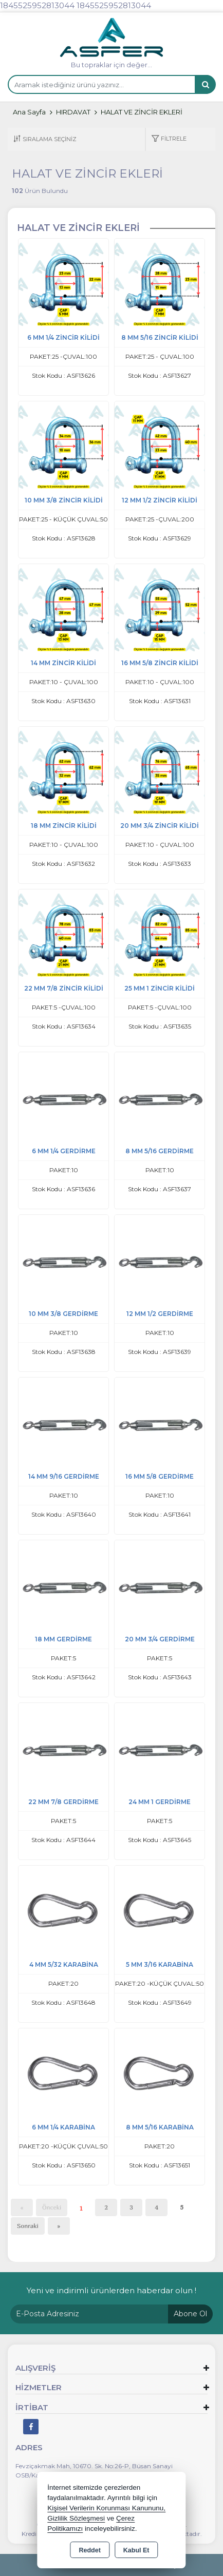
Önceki (51, 2207)
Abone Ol (190, 2313)
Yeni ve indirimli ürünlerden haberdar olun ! (111, 2290)
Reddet (89, 2550)
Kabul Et (136, 2550)
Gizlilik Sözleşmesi (76, 2518)
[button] (169, 139)
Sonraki (28, 2226)
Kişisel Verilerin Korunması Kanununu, (106, 2508)
